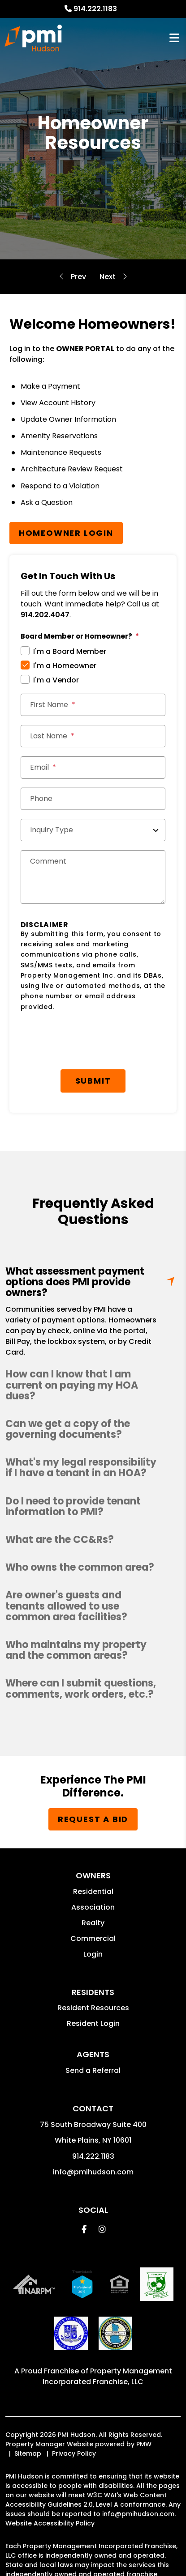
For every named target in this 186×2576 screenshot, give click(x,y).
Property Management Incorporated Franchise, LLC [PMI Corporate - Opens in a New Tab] (107, 2376)
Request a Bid (93, 1819)
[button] (93, 1385)
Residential (93, 1891)
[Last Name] (93, 736)
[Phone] (93, 799)
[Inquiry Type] (93, 830)
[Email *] (93, 767)
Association (93, 1907)
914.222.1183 (95, 9)
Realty (93, 1923)
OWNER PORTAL (85, 348)
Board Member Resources (107, 277)
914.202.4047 (45, 615)
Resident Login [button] (93, 2023)
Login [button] (93, 1954)
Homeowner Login (66, 532)
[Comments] (93, 877)
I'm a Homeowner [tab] (64, 666)
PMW (143, 2444)
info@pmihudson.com (93, 2172)
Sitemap (27, 2453)
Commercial (93, 1938)
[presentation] (89, 1042)
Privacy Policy (74, 2453)
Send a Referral (93, 2070)
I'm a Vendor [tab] (56, 680)
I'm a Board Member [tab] (69, 651)
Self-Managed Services (78, 277)
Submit (93, 1080)
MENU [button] (174, 38)
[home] (33, 38)
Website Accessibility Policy (50, 2523)
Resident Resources (93, 2008)
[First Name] (93, 705)
